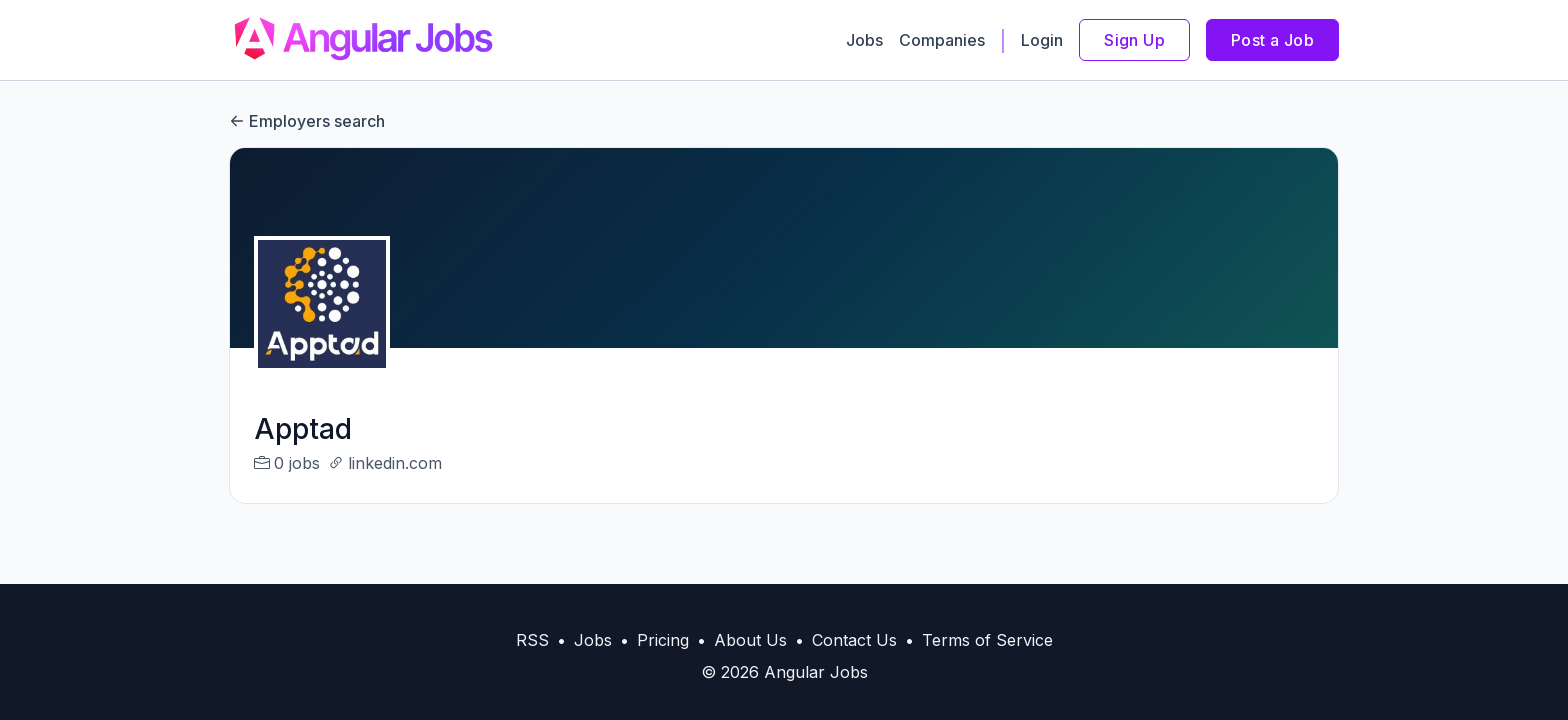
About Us (750, 640)
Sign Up (1134, 40)
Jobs (864, 40)
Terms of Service (987, 640)
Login (1042, 40)
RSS (532, 640)
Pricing (663, 640)
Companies (942, 40)
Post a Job (1272, 40)
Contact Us (854, 640)
